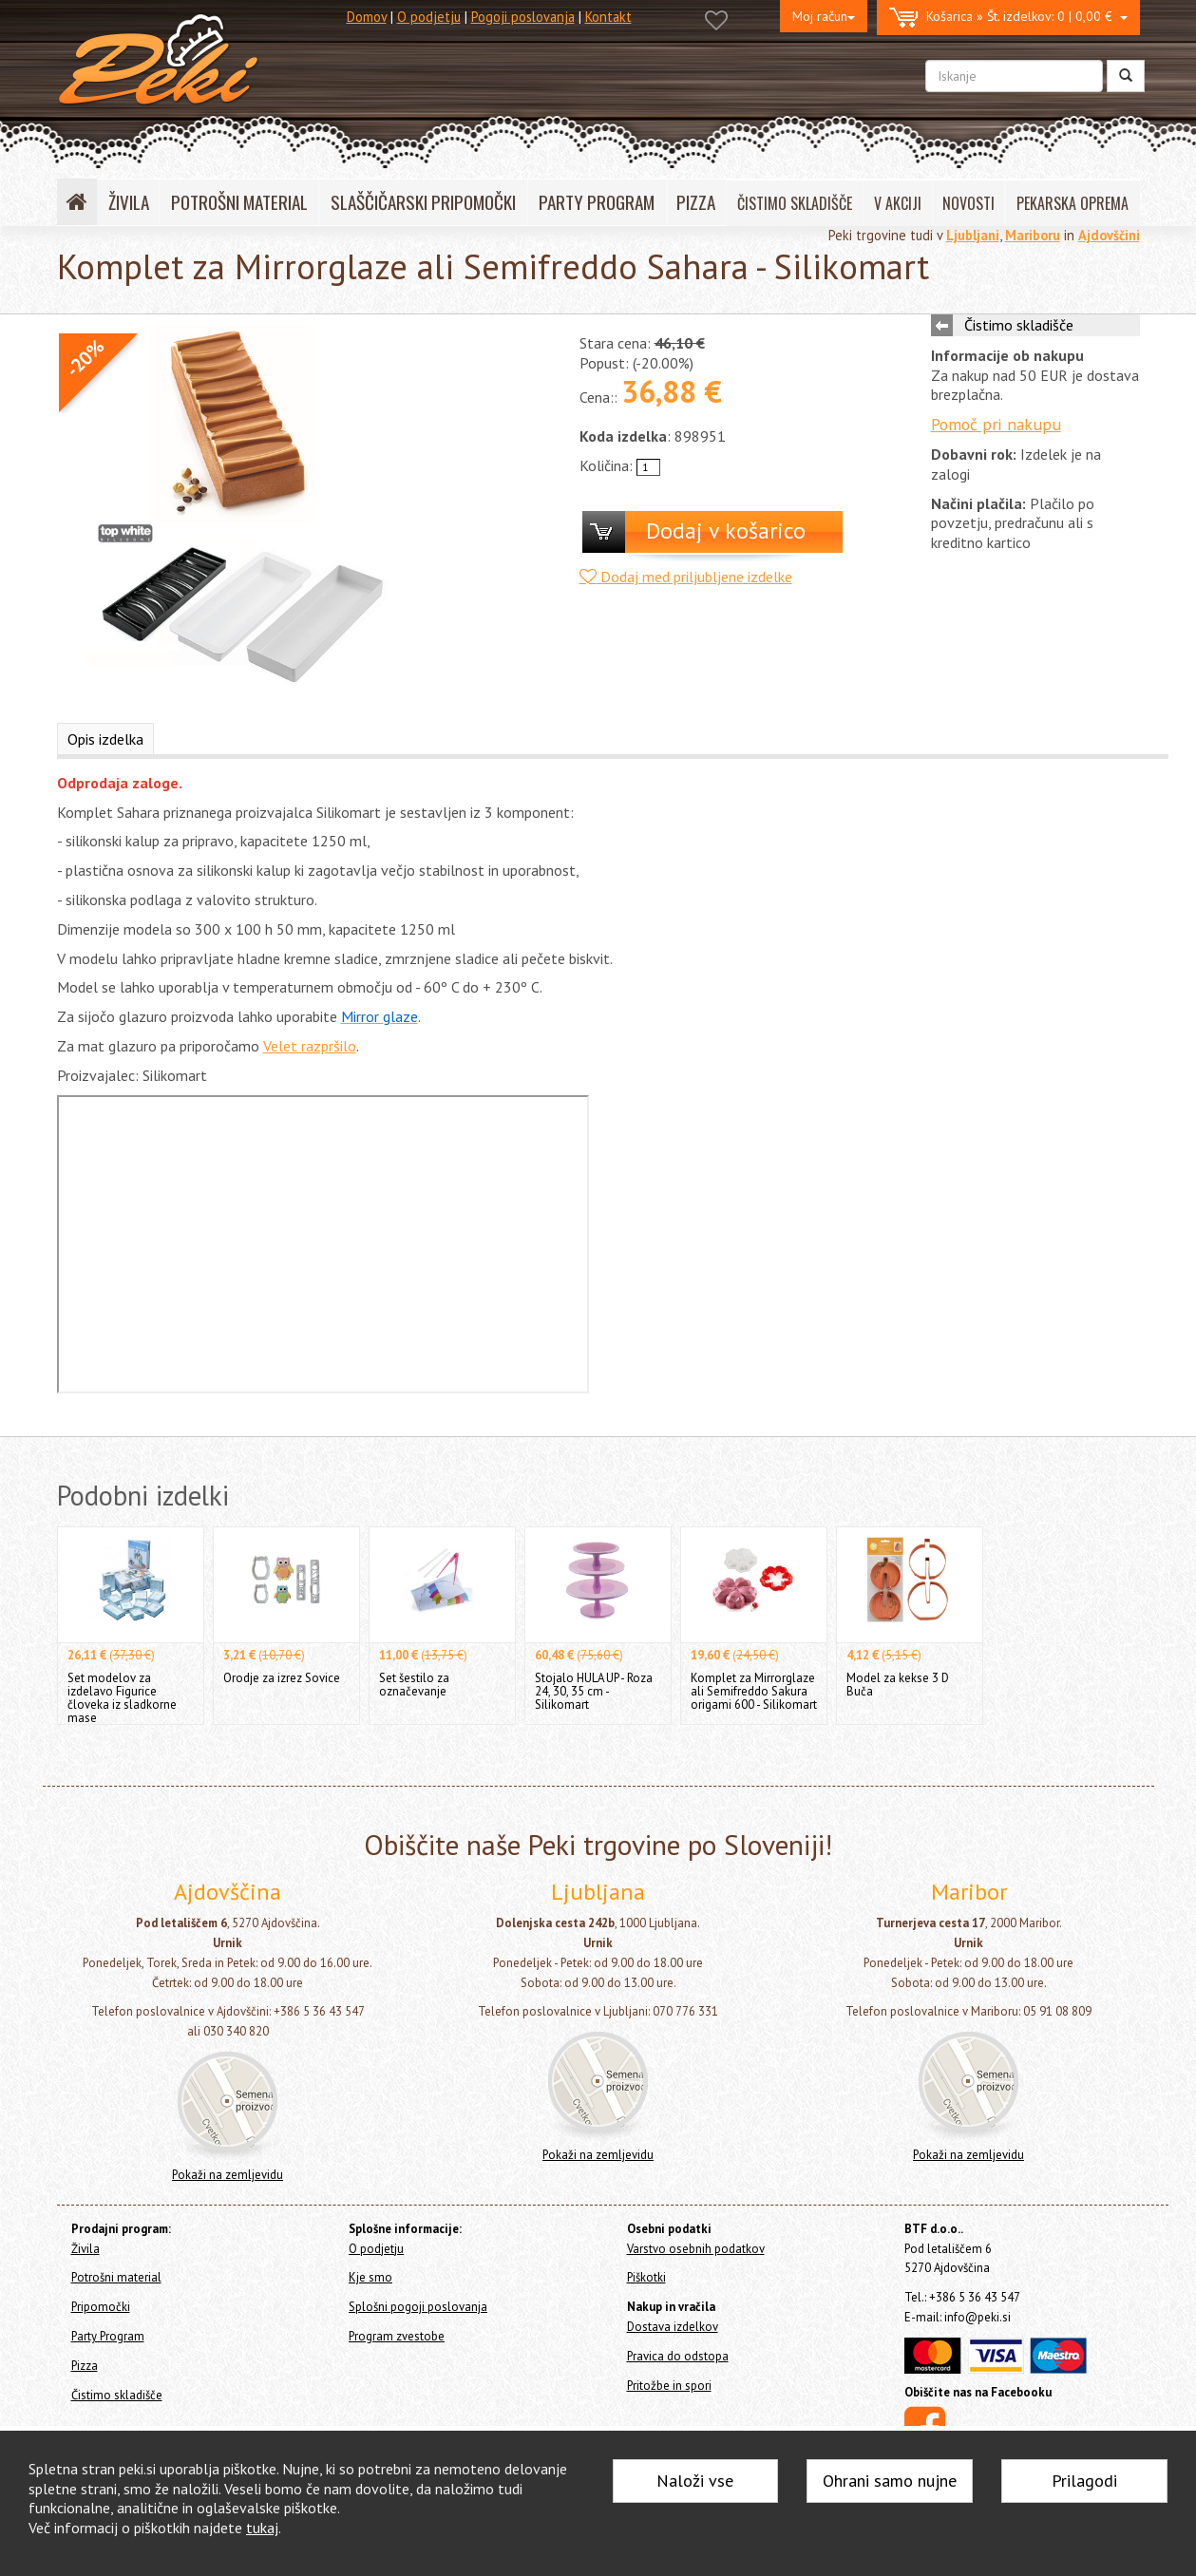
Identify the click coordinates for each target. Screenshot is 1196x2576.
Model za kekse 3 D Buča (897, 1684)
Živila (85, 2249)
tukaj (262, 2527)
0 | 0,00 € (1008, 17)
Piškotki (646, 2277)
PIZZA (695, 202)
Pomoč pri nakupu (996, 424)
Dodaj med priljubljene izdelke (685, 576)
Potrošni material (116, 2277)
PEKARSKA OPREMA (1072, 203)
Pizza (84, 2366)
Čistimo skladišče (1018, 324)
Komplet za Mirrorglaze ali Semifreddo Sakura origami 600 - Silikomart (754, 1691)
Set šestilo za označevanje (414, 1684)
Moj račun (823, 16)
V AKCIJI (897, 203)
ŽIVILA (128, 202)
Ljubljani (972, 235)
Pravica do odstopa (678, 2356)
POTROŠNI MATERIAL (239, 202)
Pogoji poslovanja (523, 17)
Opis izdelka (105, 738)
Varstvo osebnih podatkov (696, 2249)
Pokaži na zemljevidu (227, 2175)
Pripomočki (100, 2307)
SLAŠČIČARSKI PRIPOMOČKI (423, 202)
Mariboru (1032, 235)
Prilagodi (1084, 2480)
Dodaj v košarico (726, 530)
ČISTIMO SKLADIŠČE (794, 203)
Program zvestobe (397, 2336)
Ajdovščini (1109, 235)
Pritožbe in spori (669, 2385)
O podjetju (429, 17)
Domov (367, 17)
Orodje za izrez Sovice (281, 1678)
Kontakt (608, 17)
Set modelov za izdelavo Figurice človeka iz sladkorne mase (122, 1698)
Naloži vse (694, 2480)
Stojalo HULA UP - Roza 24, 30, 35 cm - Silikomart (594, 1691)
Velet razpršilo (309, 1045)
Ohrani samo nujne (890, 2480)
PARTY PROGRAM (597, 202)
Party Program (107, 2336)
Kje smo (370, 2277)
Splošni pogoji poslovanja (418, 2307)
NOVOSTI (968, 203)
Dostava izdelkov (672, 2327)
